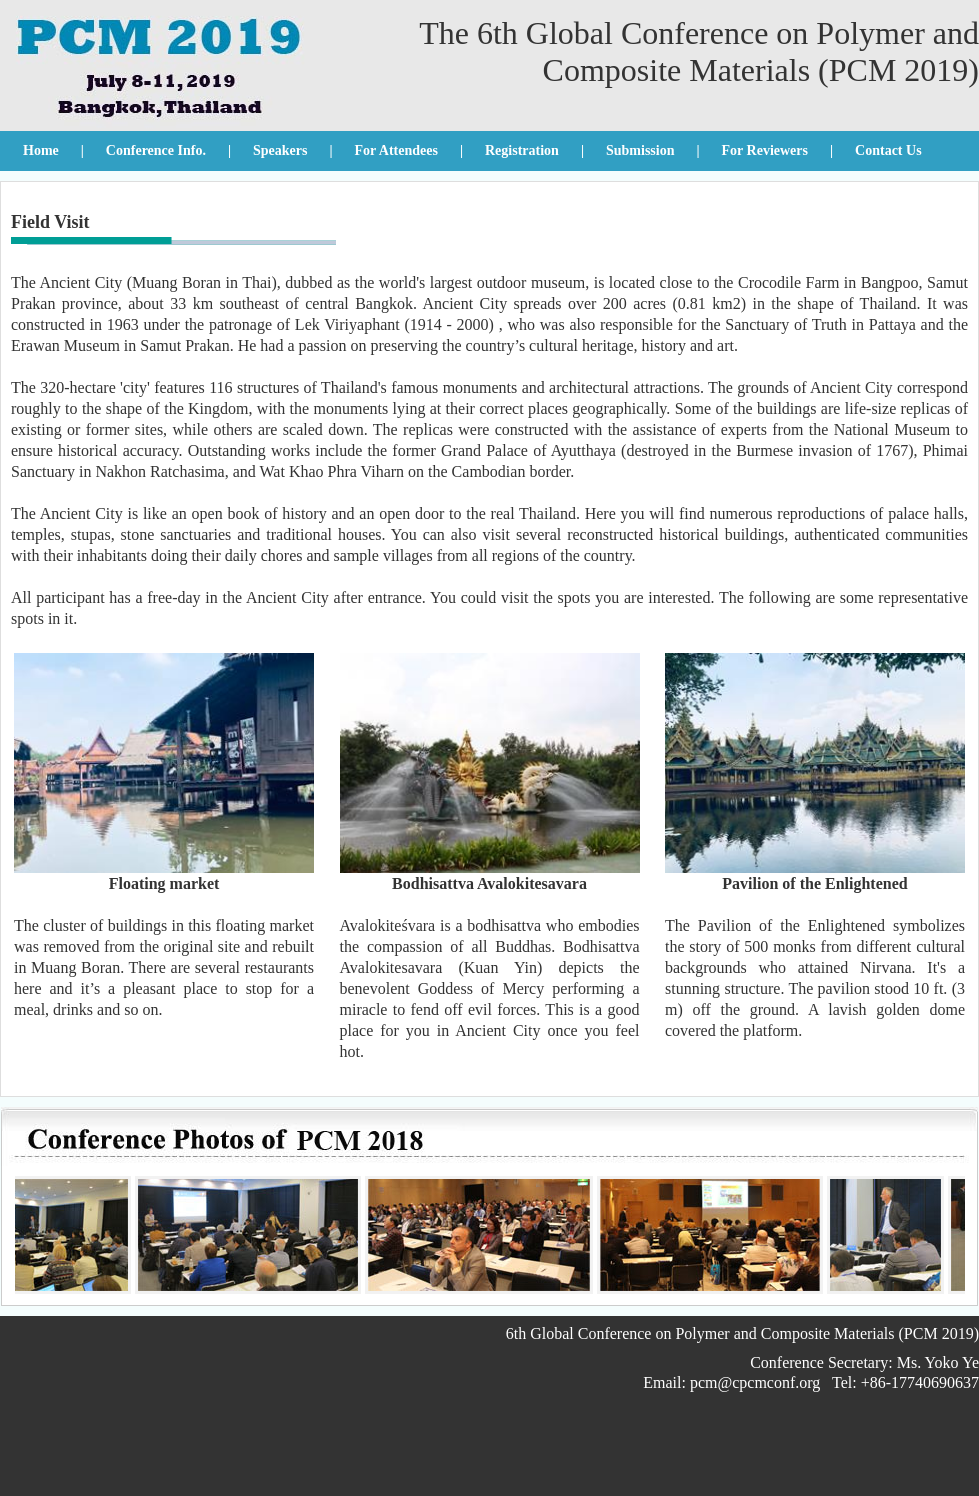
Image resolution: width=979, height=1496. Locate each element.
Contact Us (888, 150)
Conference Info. (156, 150)
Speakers (280, 150)
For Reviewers (765, 150)
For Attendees (396, 150)
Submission (640, 150)
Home (41, 150)
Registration (522, 150)
